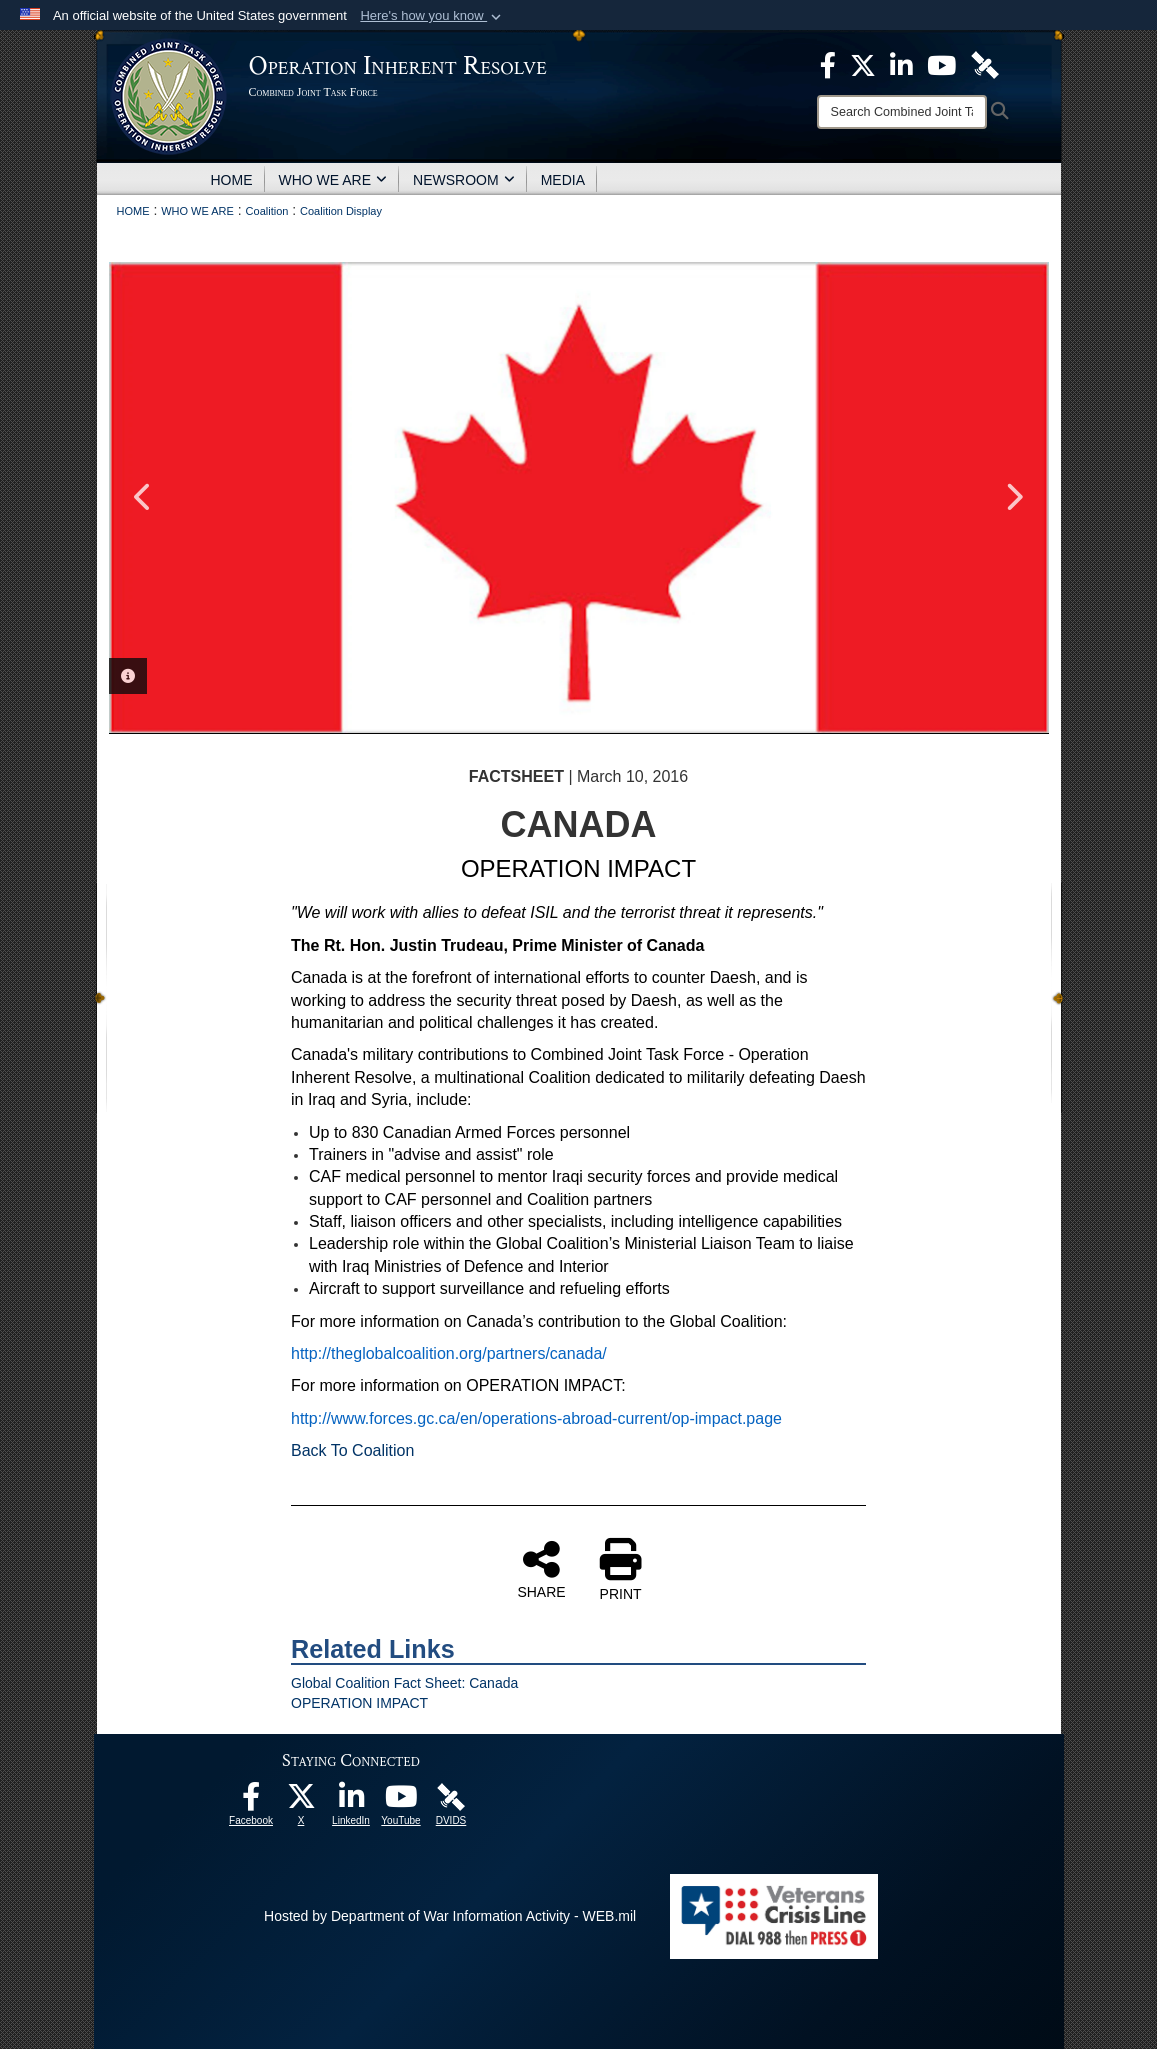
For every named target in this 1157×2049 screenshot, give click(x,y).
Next (1014, 497)
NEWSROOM (464, 180)
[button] (432, 16)
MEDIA (563, 180)
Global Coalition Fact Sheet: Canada (404, 1683)
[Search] (902, 112)
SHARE (541, 1569)
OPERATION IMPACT (359, 1703)
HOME (232, 180)
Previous (144, 497)
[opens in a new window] (251, 1802)
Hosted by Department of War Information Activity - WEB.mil (450, 1916)
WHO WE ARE (333, 180)
